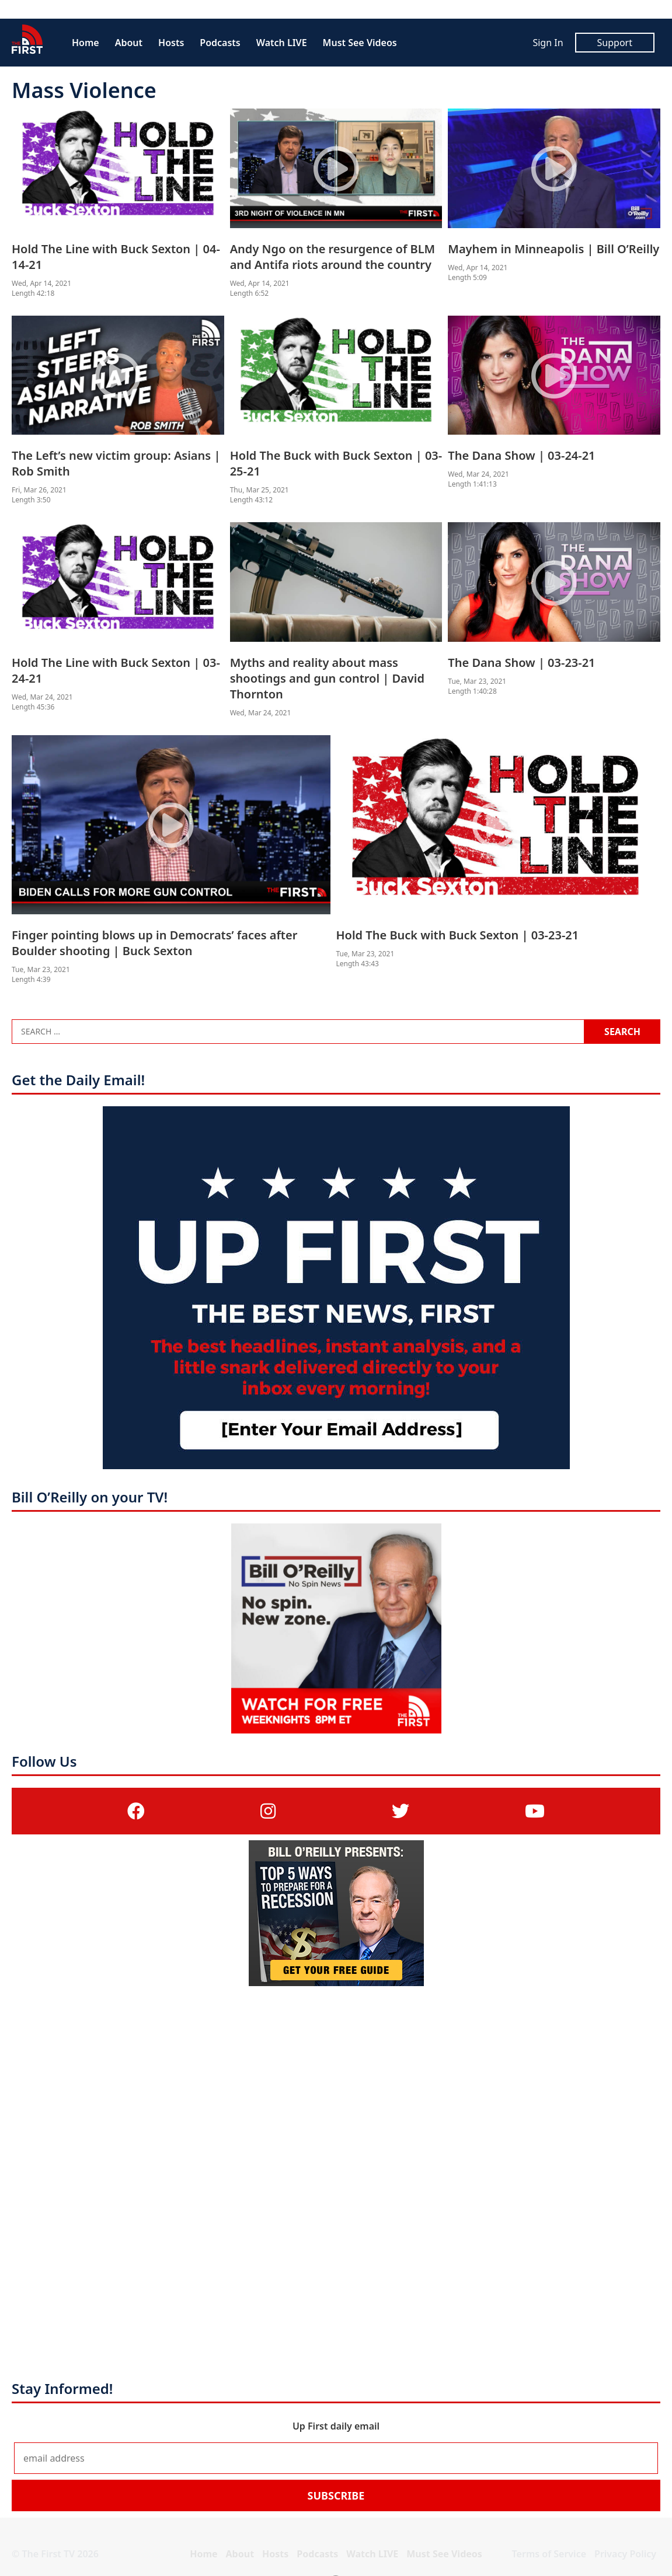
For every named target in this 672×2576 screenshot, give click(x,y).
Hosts (171, 42)
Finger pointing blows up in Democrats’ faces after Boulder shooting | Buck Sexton (154, 943)
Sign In (547, 42)
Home (85, 42)
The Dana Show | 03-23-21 (521, 662)
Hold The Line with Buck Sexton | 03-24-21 (116, 670)
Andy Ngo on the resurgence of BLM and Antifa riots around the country (333, 256)
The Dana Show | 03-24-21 (521, 455)
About (128, 42)
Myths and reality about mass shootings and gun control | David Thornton (327, 678)
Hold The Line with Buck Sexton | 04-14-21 (116, 256)
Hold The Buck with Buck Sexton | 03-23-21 (457, 935)
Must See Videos (360, 42)
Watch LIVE (281, 42)
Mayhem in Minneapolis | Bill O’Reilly (553, 249)
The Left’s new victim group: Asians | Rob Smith (116, 463)
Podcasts (220, 42)
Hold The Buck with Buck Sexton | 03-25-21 (336, 463)
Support (614, 42)
